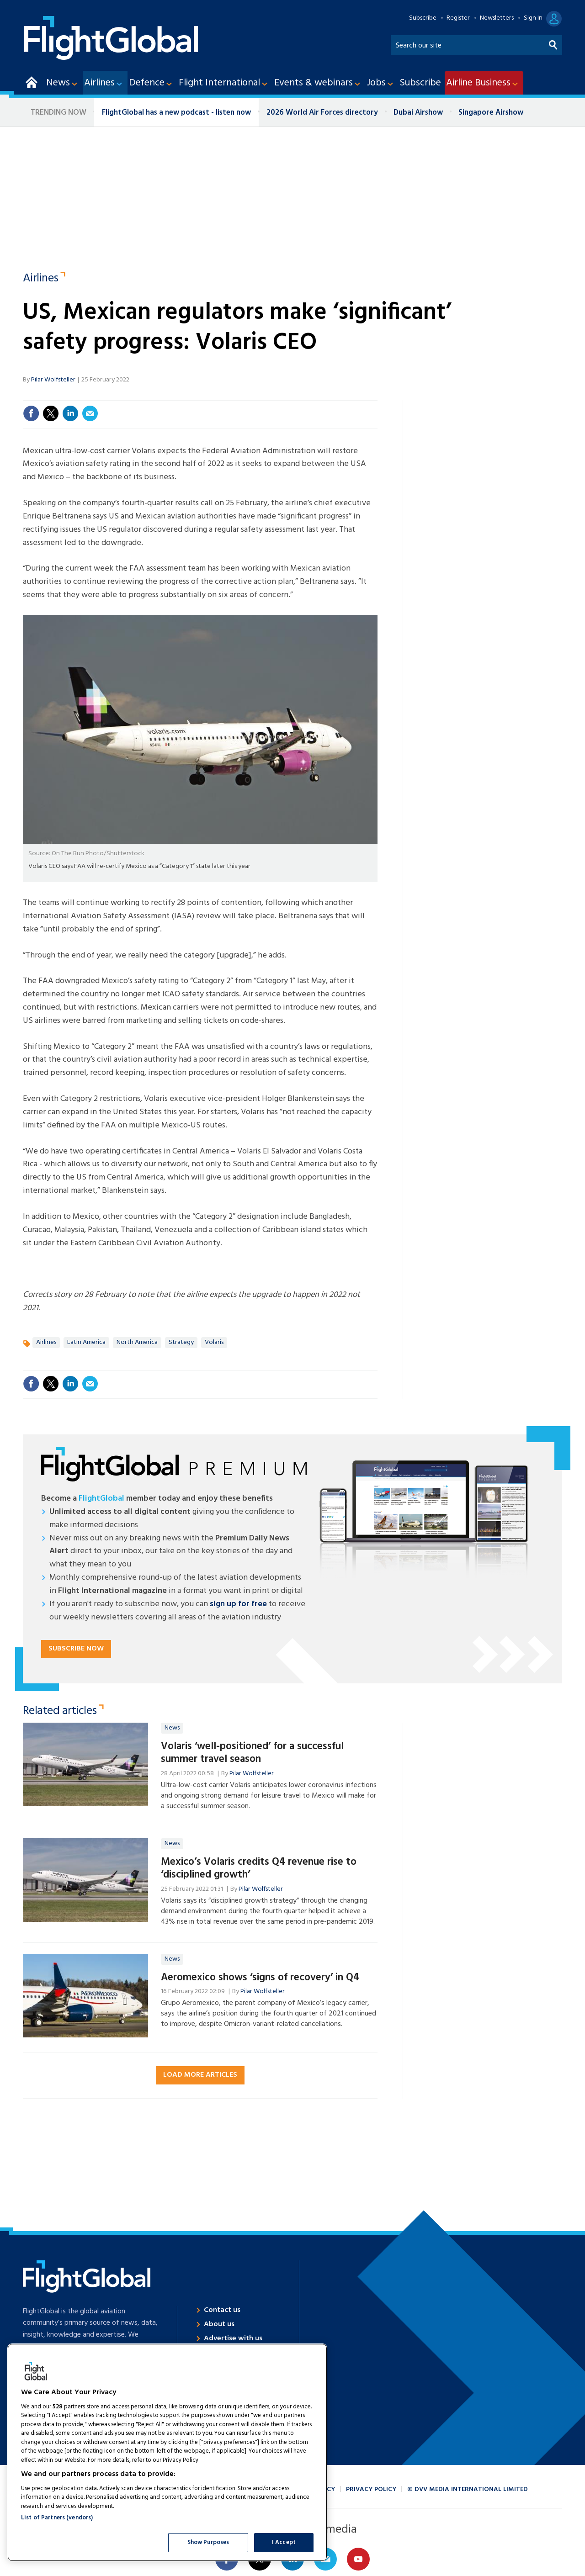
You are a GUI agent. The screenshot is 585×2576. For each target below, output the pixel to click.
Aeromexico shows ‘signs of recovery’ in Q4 (260, 1977)
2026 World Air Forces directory (322, 112)
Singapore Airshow (490, 112)
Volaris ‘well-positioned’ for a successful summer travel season (252, 1753)
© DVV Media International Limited (467, 2489)
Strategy (181, 1342)
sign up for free (238, 1604)
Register (458, 18)
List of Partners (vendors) (57, 2518)
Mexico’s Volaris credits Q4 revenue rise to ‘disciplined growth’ (258, 1868)
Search (553, 43)
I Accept (284, 2542)
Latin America (86, 1342)
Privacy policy (371, 2489)
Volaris (214, 1342)
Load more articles (200, 2075)
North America (137, 1342)
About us (219, 2324)
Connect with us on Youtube (358, 2559)
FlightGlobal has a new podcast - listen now (176, 112)
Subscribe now (76, 1649)
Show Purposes (208, 2542)
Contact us (222, 2310)
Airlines (40, 279)
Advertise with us (233, 2338)
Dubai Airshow (418, 112)
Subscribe (422, 18)
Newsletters (497, 18)
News (172, 1728)
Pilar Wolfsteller (53, 380)
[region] (167, 2452)
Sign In (533, 18)
